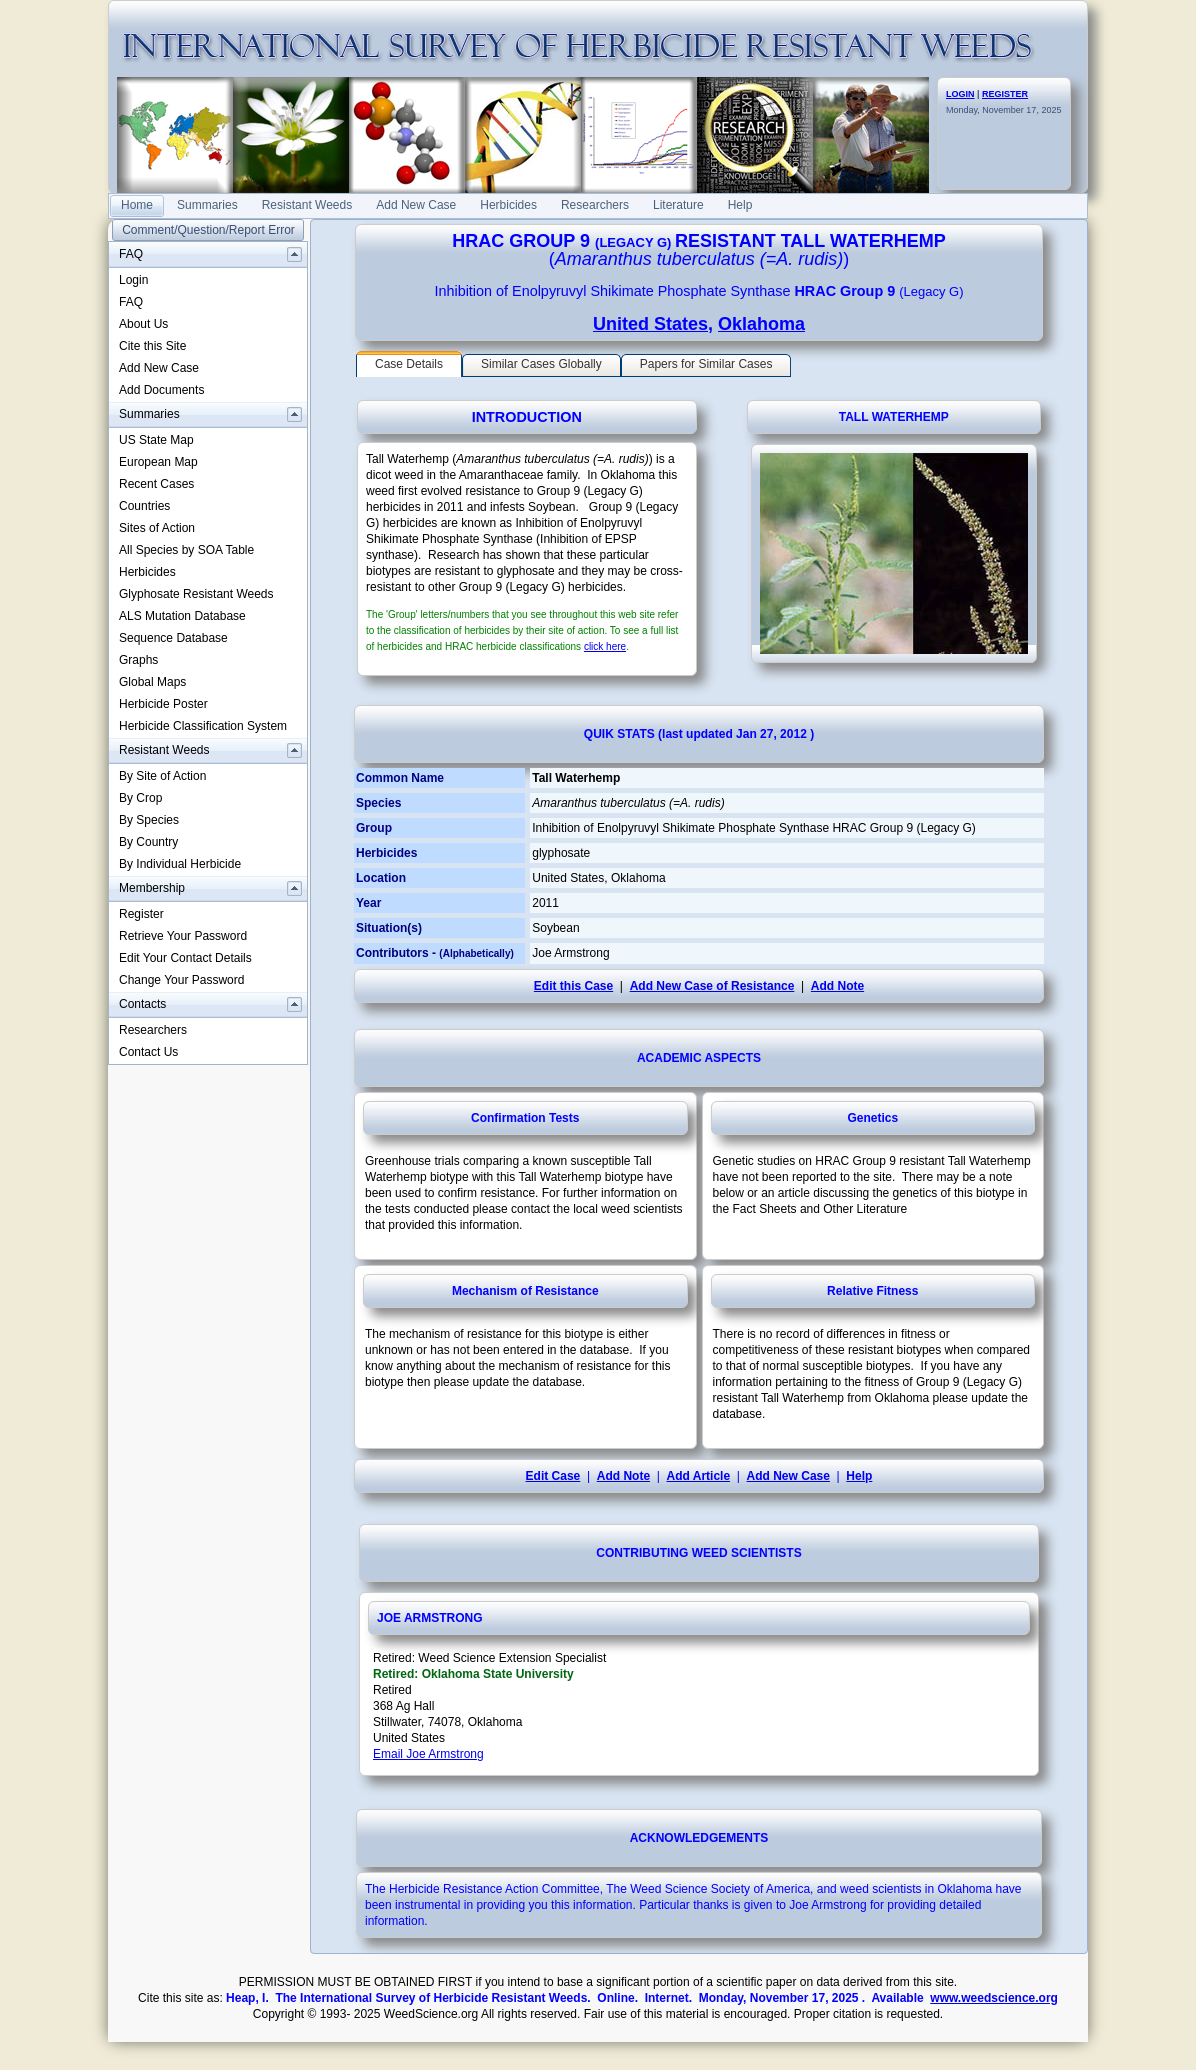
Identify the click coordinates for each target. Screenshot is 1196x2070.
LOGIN (960, 94)
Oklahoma (761, 324)
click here (605, 646)
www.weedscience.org (994, 1998)
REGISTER (1005, 94)
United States (650, 324)
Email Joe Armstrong (428, 1754)
